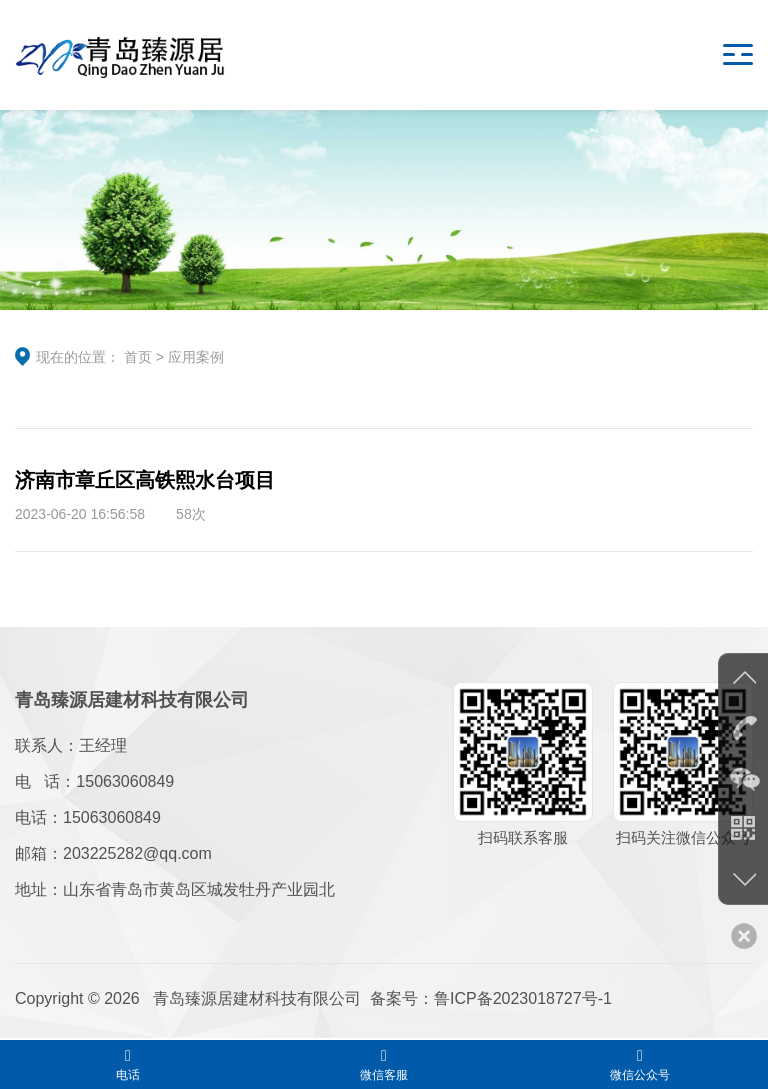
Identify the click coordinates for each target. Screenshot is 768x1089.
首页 (138, 357)
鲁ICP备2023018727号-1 (523, 998)
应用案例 (196, 357)
